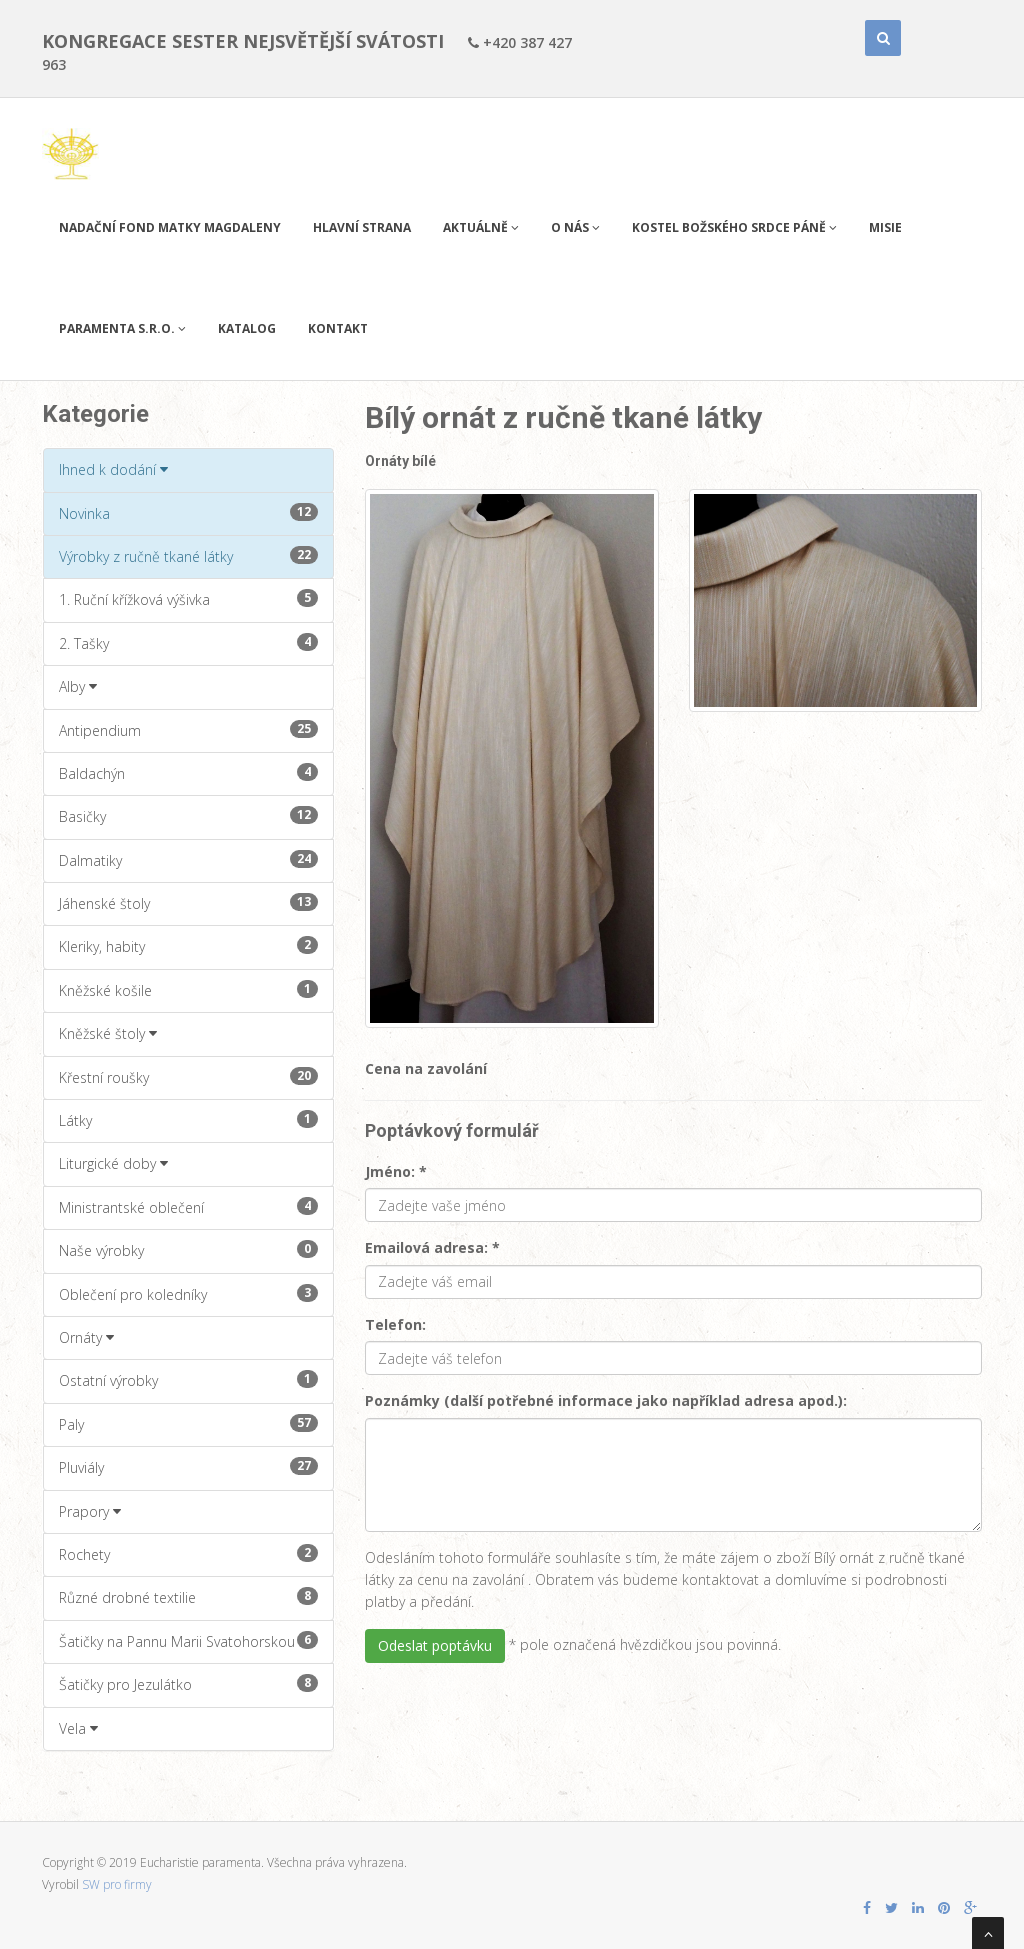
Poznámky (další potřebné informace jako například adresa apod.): (606, 1400)
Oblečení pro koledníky (188, 1294)
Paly (188, 1424)
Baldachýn (188, 773)
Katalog (247, 328)
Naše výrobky (188, 1250)
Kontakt (338, 328)
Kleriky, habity (188, 946)
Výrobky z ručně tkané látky (188, 556)
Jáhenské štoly (188, 903)
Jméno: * (396, 1171)
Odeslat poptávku (435, 1645)
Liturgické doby (113, 1163)
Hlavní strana (362, 227)
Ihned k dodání (113, 469)
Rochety (188, 1554)
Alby (78, 686)
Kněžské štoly (108, 1033)
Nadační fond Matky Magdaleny (170, 227)
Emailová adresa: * (432, 1247)
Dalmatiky (188, 860)
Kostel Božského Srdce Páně (734, 227)
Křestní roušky (188, 1077)
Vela (78, 1728)
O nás (575, 227)
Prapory (90, 1511)
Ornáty (86, 1337)
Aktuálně (481, 227)
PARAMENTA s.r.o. (122, 328)
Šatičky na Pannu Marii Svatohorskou (188, 1641)
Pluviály (188, 1467)
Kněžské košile (188, 990)
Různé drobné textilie (188, 1597)
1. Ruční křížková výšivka (188, 599)
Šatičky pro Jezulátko (188, 1684)
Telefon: (395, 1324)
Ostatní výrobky (188, 1380)
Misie (885, 227)
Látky (188, 1120)
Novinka (188, 513)
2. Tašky (188, 643)
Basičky (188, 816)
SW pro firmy (117, 1884)
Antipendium (188, 730)
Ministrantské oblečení (188, 1207)
